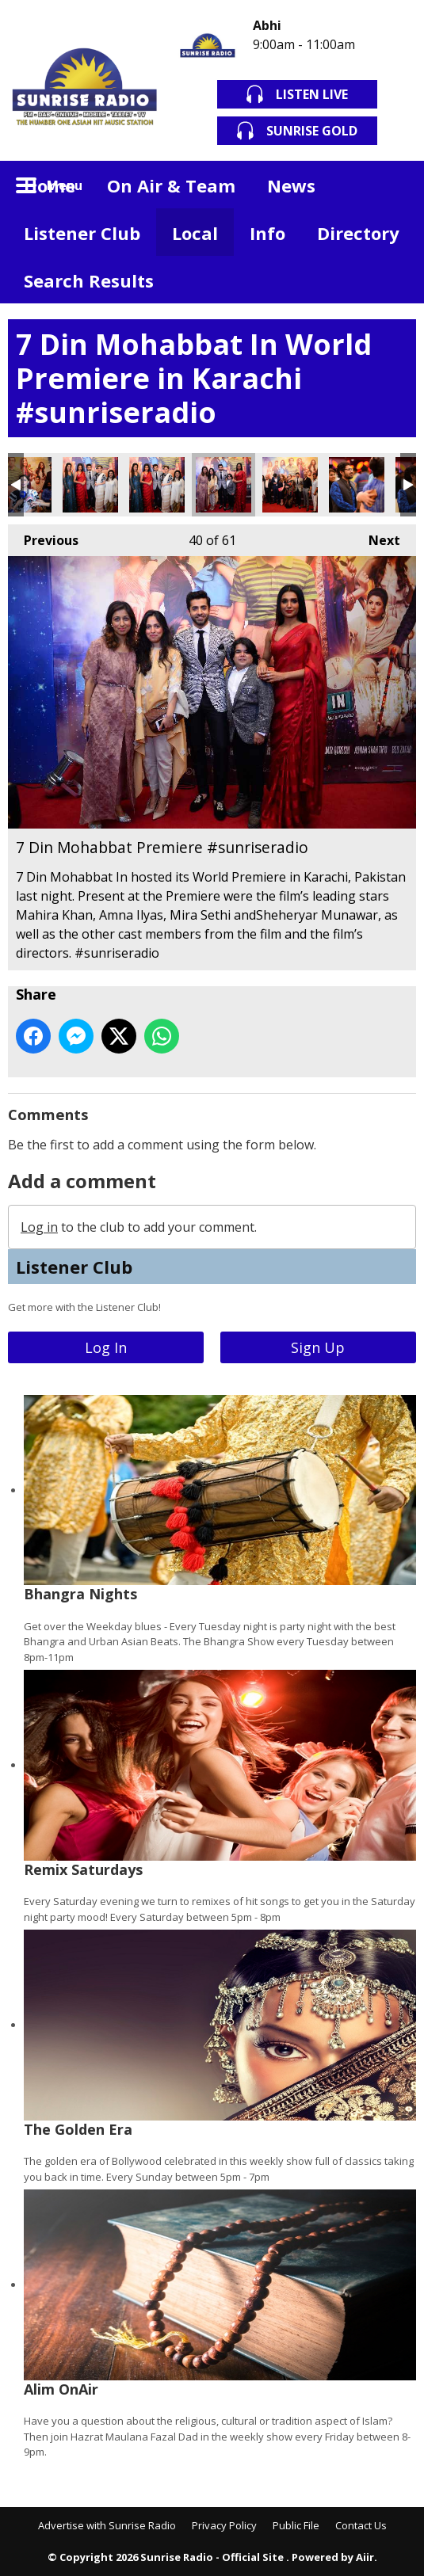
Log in (39, 1227)
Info (267, 233)
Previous (43, 536)
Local (195, 233)
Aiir (365, 2557)
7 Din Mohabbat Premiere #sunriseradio (90, 485)
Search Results (89, 280)
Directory (358, 233)
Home (49, 185)
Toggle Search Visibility (392, 184)
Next (376, 536)
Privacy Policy (224, 2525)
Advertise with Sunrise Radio (107, 2525)
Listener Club (82, 233)
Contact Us (361, 2525)
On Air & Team (171, 185)
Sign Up (318, 1347)
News (291, 185)
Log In (106, 1347)
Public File (296, 2525)
